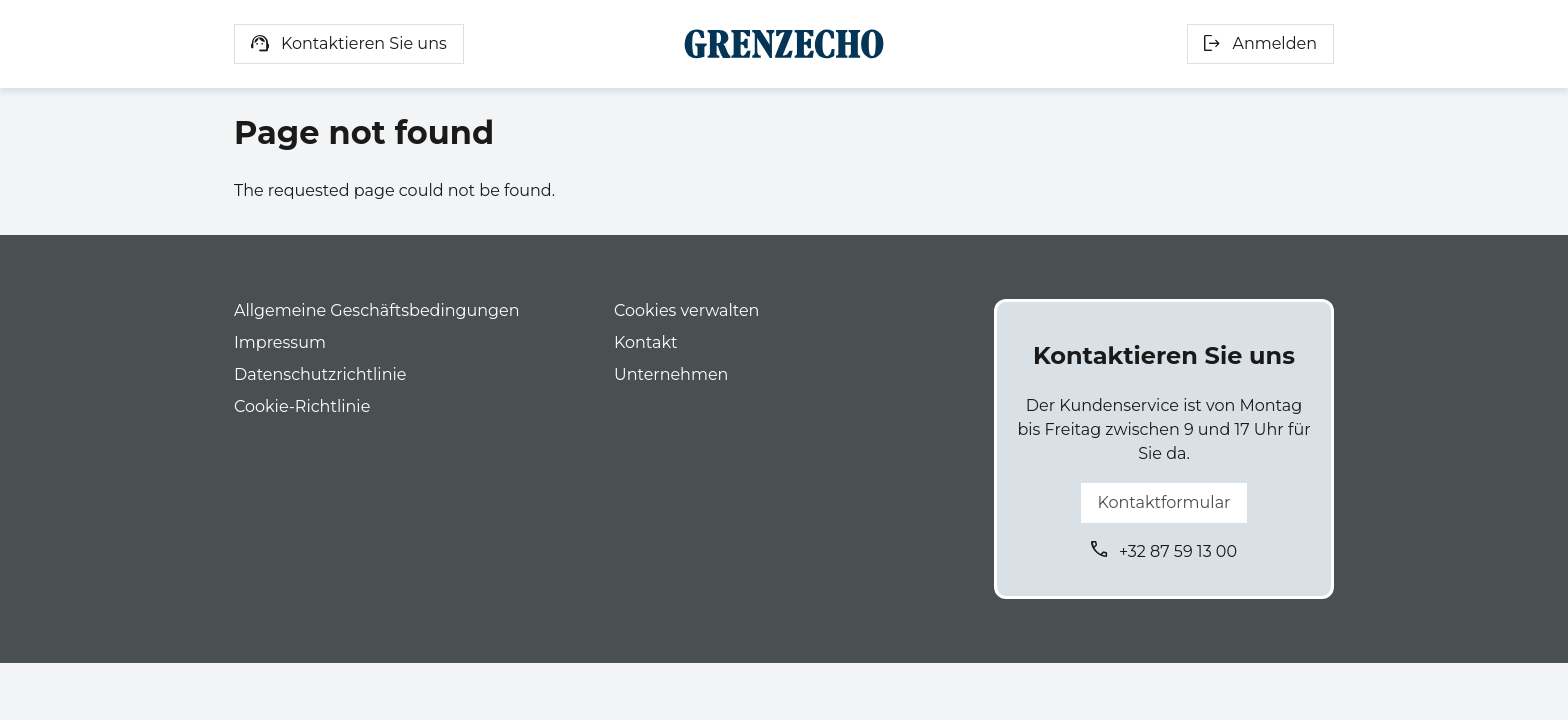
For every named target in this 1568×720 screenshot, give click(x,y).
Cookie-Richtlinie (302, 406)
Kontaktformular (1163, 502)
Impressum (280, 342)
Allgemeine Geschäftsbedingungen (376, 310)
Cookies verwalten (686, 310)
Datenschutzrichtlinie (320, 374)
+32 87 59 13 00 (1178, 551)
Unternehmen (671, 374)
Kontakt (646, 342)
